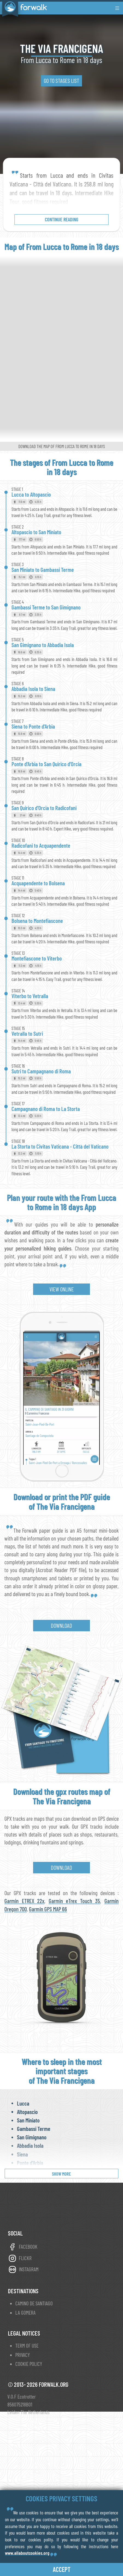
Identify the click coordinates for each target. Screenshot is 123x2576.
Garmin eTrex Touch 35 (74, 1900)
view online (61, 1289)
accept (62, 2569)
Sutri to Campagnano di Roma (41, 1071)
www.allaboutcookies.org (27, 2553)
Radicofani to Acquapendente (40, 845)
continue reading (61, 219)
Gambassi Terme (33, 2128)
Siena (22, 2154)
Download (61, 1625)
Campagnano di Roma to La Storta (45, 1108)
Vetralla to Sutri (27, 1033)
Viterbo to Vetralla (29, 995)
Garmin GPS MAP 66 (48, 1908)
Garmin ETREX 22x (24, 1900)
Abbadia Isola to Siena (33, 688)
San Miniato (28, 2120)
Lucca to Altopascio (31, 494)
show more (61, 2173)
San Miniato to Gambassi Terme (42, 569)
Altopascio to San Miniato (36, 532)
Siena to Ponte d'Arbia (33, 726)
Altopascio (27, 2111)
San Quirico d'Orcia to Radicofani (44, 807)
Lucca (23, 2103)
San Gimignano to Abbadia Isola (42, 644)
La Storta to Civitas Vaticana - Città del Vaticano (60, 1146)
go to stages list (61, 80)
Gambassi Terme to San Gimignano (46, 607)
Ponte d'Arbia (30, 2162)
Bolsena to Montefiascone (37, 920)
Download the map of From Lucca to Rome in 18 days (61, 446)
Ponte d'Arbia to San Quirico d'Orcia (46, 763)
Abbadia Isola (30, 2145)
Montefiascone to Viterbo (36, 958)
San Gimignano (31, 2137)
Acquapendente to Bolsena (38, 883)
